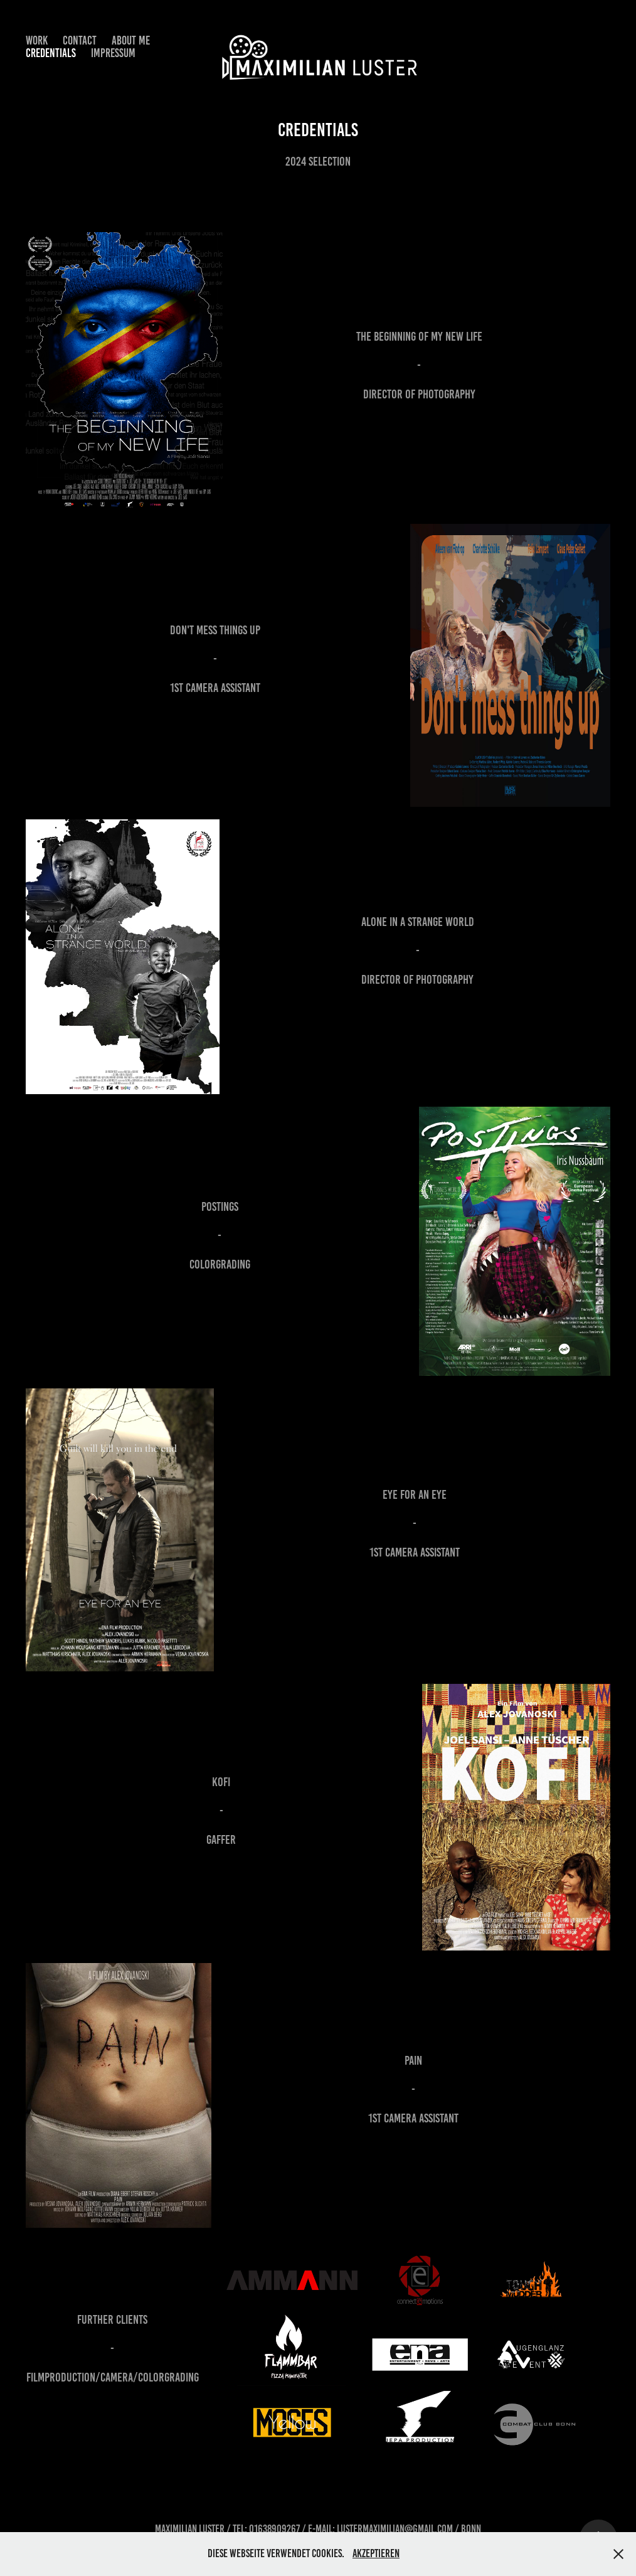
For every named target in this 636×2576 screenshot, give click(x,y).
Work (37, 40)
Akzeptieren (376, 2553)
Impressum (113, 53)
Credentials (51, 53)
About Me (131, 40)
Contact (80, 40)
